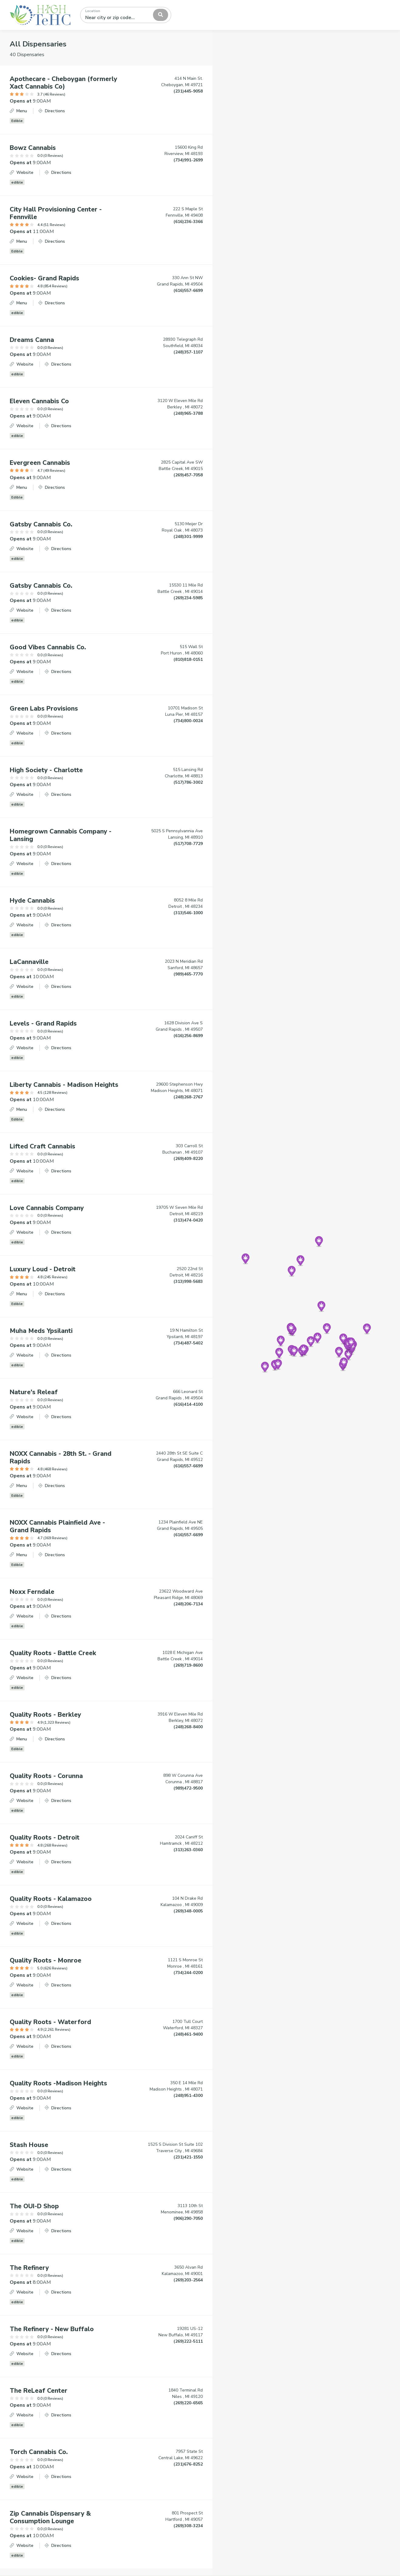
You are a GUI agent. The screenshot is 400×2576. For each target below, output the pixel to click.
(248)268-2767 (188, 1097)
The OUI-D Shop (34, 2206)
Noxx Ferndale (32, 1591)
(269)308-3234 (188, 2526)
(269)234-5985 (188, 598)
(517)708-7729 (188, 844)
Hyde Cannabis (32, 900)
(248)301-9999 (188, 536)
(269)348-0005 (188, 1911)
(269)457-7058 (188, 475)
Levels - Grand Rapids (43, 1023)
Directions (51, 111)
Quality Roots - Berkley (45, 1714)
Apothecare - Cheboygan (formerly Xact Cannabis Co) (63, 83)
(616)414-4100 (188, 1404)
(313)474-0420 (188, 1220)
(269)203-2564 (188, 2280)
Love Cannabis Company (47, 1208)
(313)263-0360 (188, 1850)
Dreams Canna (32, 340)
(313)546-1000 (188, 913)
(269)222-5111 (188, 2341)
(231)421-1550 (188, 2157)
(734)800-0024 (188, 721)
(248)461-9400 (188, 2034)
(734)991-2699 (188, 160)
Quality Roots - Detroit (45, 1837)
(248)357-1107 (188, 352)
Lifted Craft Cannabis (42, 1146)
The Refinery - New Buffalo (52, 2329)
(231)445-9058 (188, 91)
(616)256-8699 (188, 1036)
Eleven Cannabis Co (39, 401)
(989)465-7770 (188, 974)
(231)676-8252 (188, 2464)
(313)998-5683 (188, 1281)
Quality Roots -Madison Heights (58, 2083)
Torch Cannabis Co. (39, 2452)
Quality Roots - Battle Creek (53, 1653)
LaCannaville (29, 962)
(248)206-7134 (188, 1604)
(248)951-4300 (188, 2095)
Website (21, 172)
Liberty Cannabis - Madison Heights (64, 1084)
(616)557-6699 (188, 290)
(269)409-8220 (188, 1158)
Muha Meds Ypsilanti (41, 1331)
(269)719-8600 (188, 1665)
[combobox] (125, 14)
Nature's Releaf (34, 1392)
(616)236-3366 (188, 222)
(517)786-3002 (188, 782)
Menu (18, 111)
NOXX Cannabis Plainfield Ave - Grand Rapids (57, 1526)
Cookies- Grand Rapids (44, 278)
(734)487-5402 (188, 1343)
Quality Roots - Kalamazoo (51, 1899)
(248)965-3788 (188, 413)
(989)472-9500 (188, 1788)
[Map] (306, 1303)
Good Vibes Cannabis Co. (48, 647)
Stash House (29, 2145)
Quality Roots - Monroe (45, 1960)
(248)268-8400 (188, 1727)
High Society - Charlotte (46, 770)
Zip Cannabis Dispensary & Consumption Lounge (50, 2517)
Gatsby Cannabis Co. (41, 524)
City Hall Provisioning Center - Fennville (56, 213)
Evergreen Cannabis (40, 462)
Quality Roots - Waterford (50, 2022)
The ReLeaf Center (38, 2390)
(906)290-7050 (188, 2218)
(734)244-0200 (188, 1973)
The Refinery (29, 2267)
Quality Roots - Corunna (46, 1776)
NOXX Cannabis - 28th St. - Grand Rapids (60, 1457)
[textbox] (112, 14)
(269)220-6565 (188, 2403)
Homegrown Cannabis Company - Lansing (60, 835)
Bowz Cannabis (33, 148)
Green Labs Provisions (44, 708)
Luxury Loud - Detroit (43, 1269)
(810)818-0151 (188, 659)
